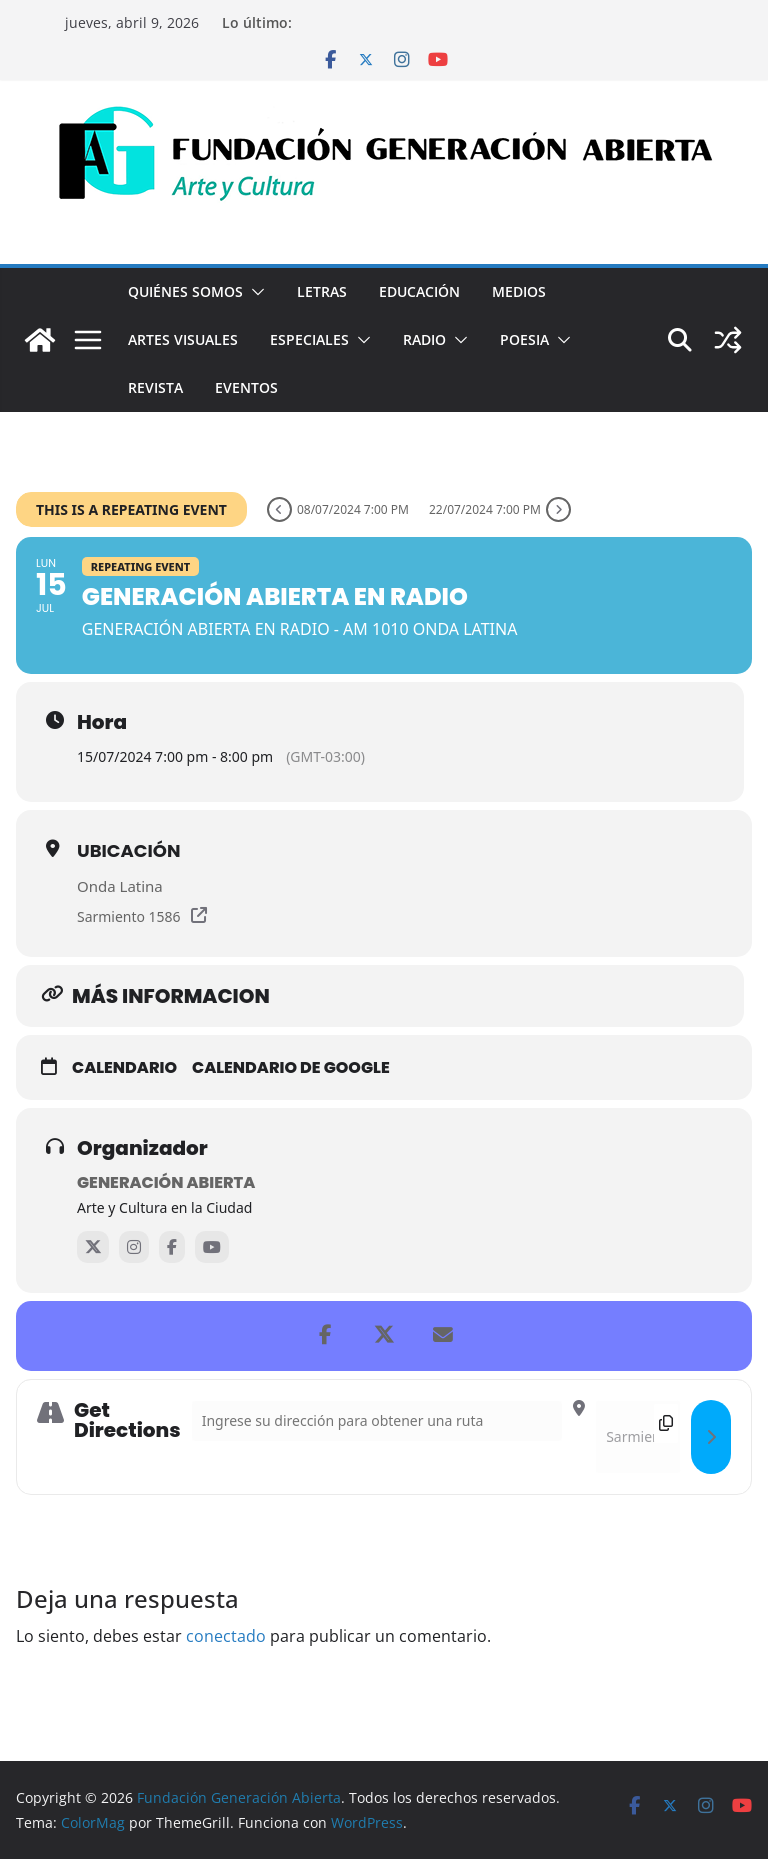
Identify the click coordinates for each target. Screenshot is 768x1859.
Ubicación (129, 850)
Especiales (309, 339)
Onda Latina (120, 886)
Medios (519, 291)
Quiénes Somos (185, 291)
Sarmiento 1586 (129, 916)
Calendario (124, 1068)
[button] (254, 292)
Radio (424, 339)
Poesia (524, 339)
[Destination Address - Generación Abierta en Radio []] (638, 1437)
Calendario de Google (291, 1068)
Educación (419, 291)
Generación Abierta (166, 1182)
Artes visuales (183, 339)
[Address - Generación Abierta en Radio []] (377, 1421)
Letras (322, 291)
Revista (155, 387)
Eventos (246, 387)
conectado (226, 1636)
